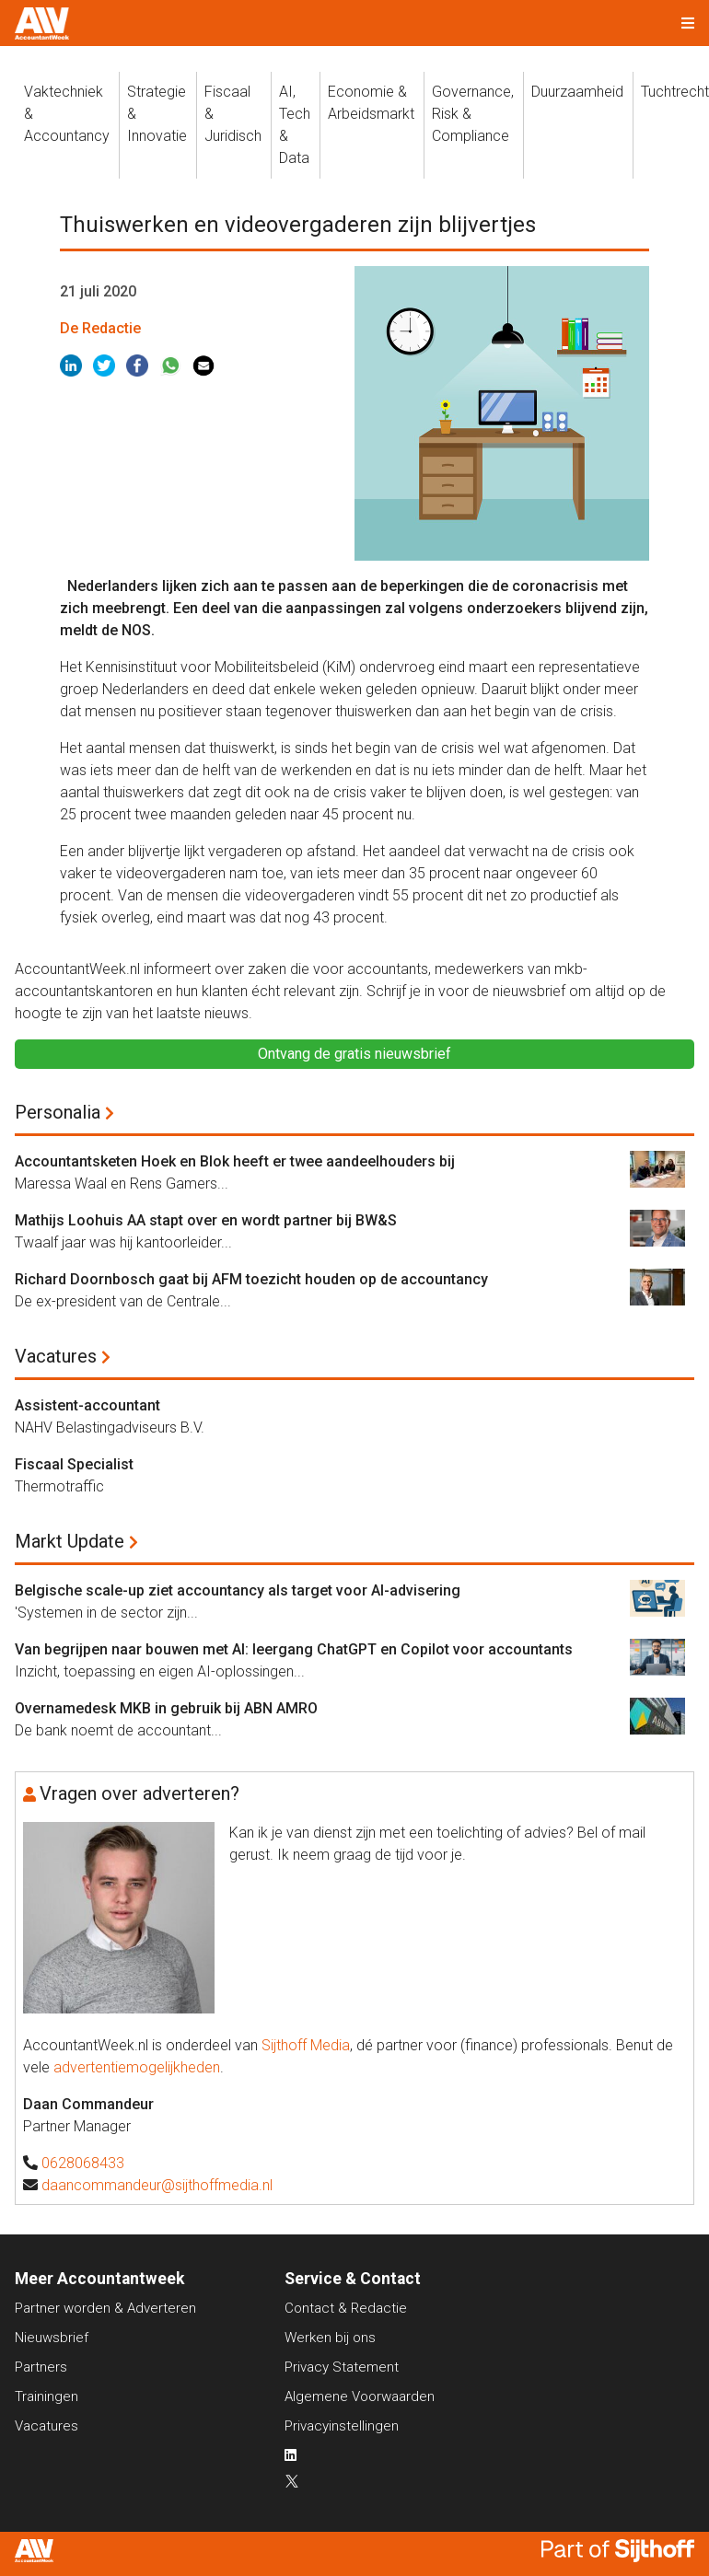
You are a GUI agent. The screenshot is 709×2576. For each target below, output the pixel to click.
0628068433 (82, 2163)
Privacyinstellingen (342, 2426)
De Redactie (100, 328)
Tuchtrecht (675, 91)
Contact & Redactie (346, 2308)
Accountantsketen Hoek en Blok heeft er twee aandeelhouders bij (235, 1161)
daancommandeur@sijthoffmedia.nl (157, 2185)
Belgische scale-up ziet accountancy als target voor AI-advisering (237, 1590)
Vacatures (56, 1356)
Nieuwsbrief (51, 2337)
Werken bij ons (330, 2337)
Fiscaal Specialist (74, 1464)
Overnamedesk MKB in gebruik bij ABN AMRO (166, 1708)
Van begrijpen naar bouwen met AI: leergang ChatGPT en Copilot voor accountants (294, 1649)
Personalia (57, 1112)
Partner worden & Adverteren (105, 2308)
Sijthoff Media (306, 2045)
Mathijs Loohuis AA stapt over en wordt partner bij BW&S (206, 1220)
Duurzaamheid (577, 91)
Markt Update (69, 1541)
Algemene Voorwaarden (360, 2396)
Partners (41, 2367)
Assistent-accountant (87, 1405)
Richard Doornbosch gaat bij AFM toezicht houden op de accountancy (251, 1279)
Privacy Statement (342, 2367)
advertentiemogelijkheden (136, 2067)
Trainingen (46, 2396)
